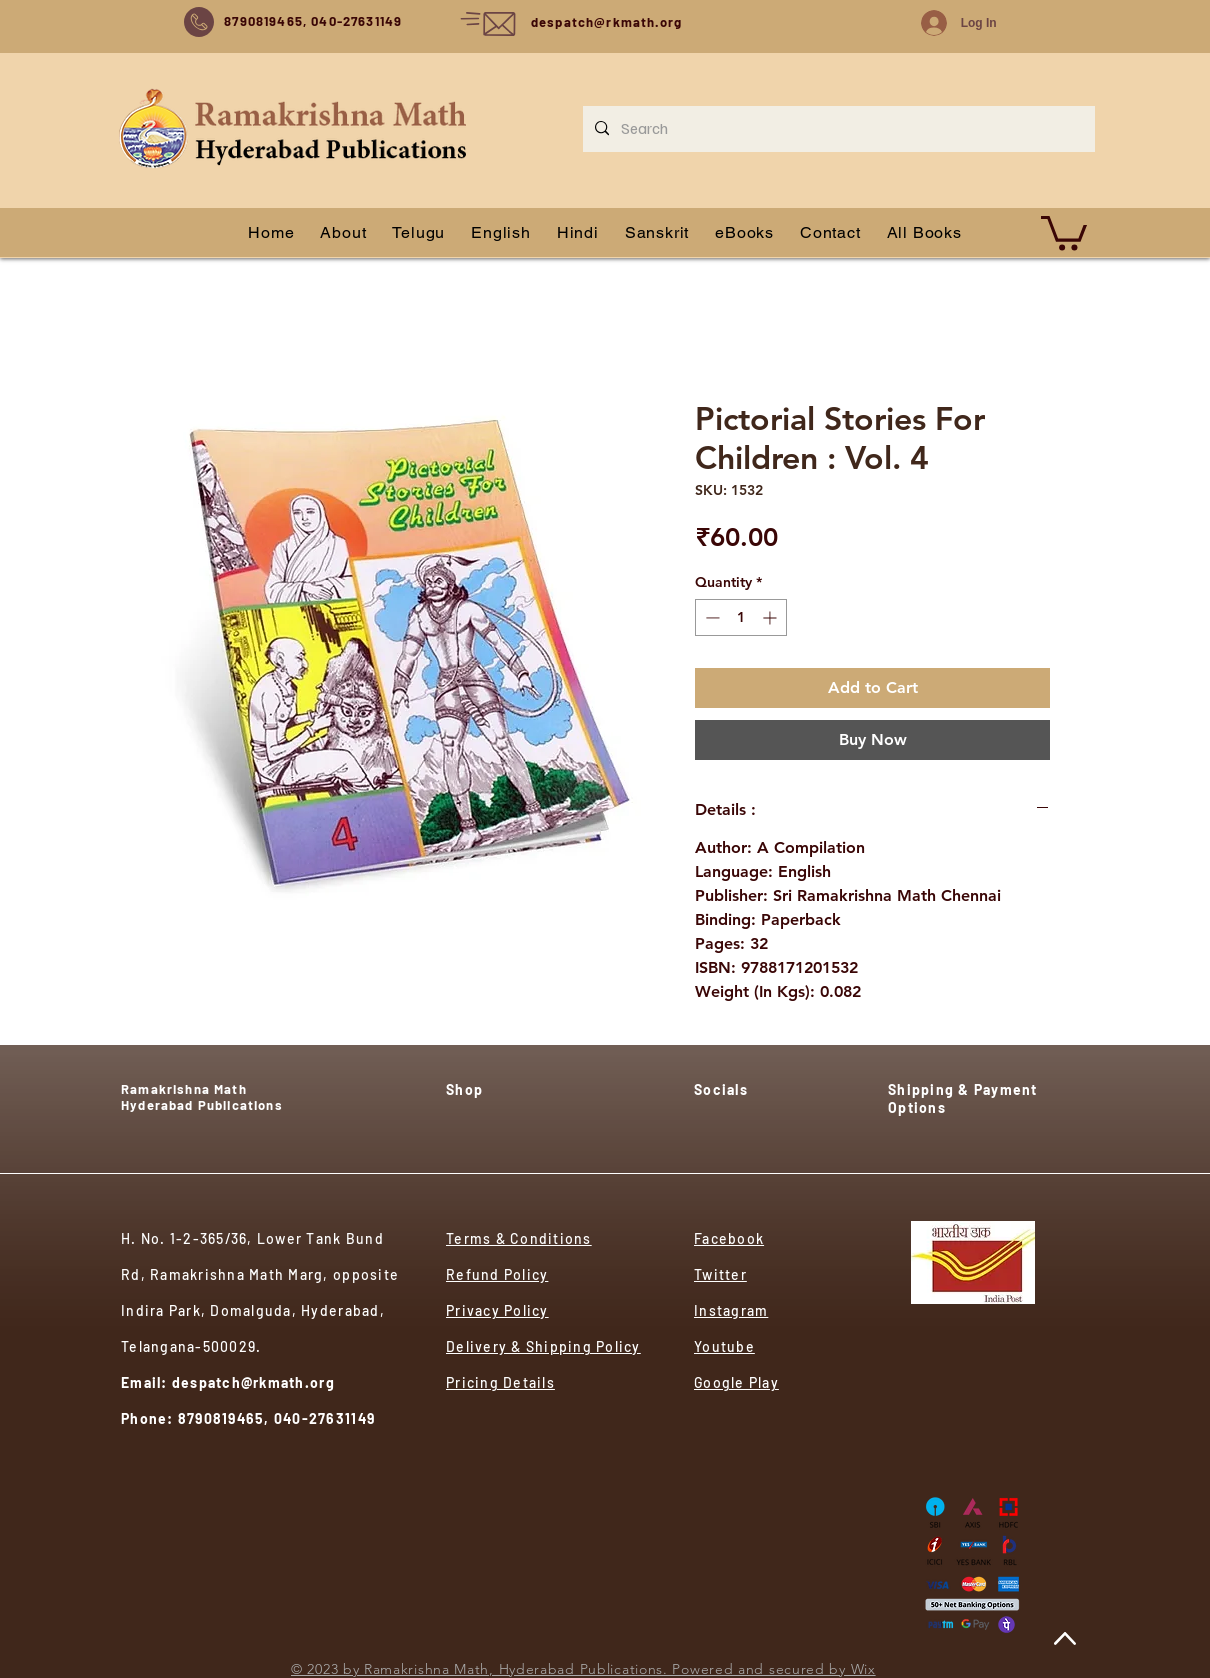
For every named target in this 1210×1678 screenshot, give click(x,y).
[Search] (837, 129)
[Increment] (771, 617)
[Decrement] (710, 617)
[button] (1064, 231)
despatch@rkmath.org (606, 22)
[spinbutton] (741, 617)
